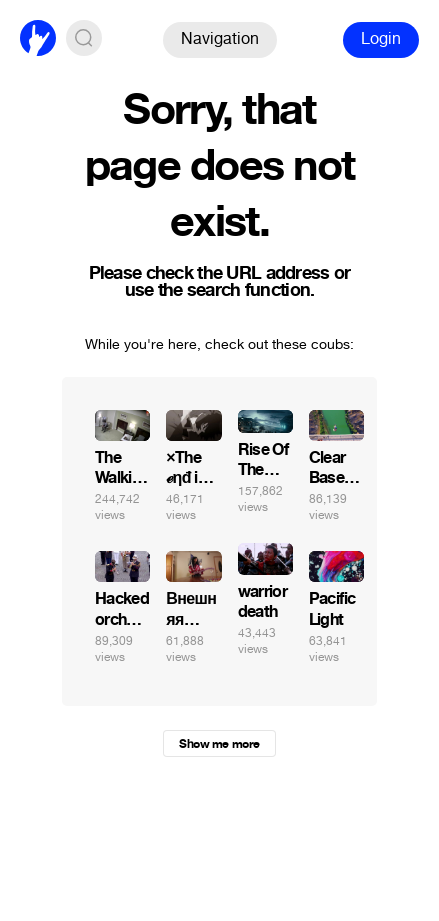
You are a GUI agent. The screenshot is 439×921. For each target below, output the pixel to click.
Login (381, 38)
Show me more (219, 744)
